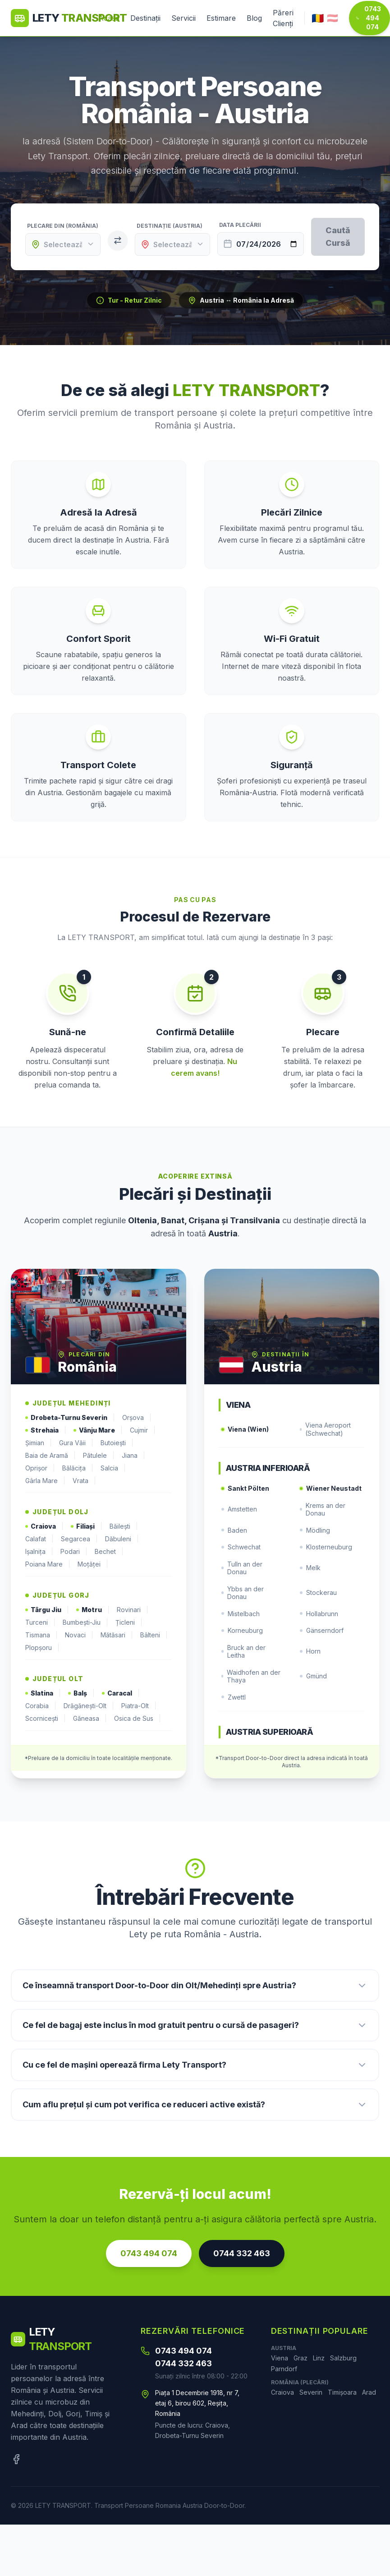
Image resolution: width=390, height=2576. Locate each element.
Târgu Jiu (47, 1609)
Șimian (38, 1442)
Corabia (40, 1705)
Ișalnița (39, 1551)
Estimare (221, 18)
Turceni (40, 1622)
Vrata (84, 1480)
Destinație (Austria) (169, 225)
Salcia (113, 1468)
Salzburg (343, 2358)
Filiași (86, 1526)
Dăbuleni (122, 1539)
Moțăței (93, 1564)
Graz (300, 2358)
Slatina (43, 1693)
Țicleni (128, 1622)
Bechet (109, 1551)
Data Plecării (240, 224)
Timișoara (342, 2392)
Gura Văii (76, 1442)
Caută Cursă (338, 237)
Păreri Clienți (283, 18)
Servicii (183, 18)
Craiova (44, 1526)
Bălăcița (77, 1468)
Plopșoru (42, 1647)
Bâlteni (154, 1635)
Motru (93, 1609)
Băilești (124, 1526)
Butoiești (117, 1442)
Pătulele (99, 1455)
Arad (369, 2392)
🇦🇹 (332, 18)
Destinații (145, 18)
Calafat (39, 1539)
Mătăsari (117, 1635)
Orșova (136, 1417)
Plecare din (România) (62, 225)
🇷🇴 (317, 18)
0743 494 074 (368, 18)
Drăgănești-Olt (89, 1705)
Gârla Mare (45, 1480)
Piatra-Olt (138, 1705)
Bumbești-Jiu (85, 1622)
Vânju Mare (98, 1430)
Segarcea (79, 1539)
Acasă (108, 18)
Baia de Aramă (50, 1455)
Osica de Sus (137, 1718)
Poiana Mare (47, 1564)
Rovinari (132, 1609)
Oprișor (40, 1468)
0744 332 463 (241, 2253)
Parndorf (284, 2369)
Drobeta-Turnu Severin (70, 1417)
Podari (73, 1551)
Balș (81, 1693)
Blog (254, 18)
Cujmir (143, 1430)
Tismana (41, 1635)
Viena (279, 2358)
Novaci (79, 1635)
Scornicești (45, 1718)
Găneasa (90, 1718)
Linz (319, 2358)
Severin (310, 2392)
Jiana (133, 1455)
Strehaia (45, 1430)
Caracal (121, 1693)
